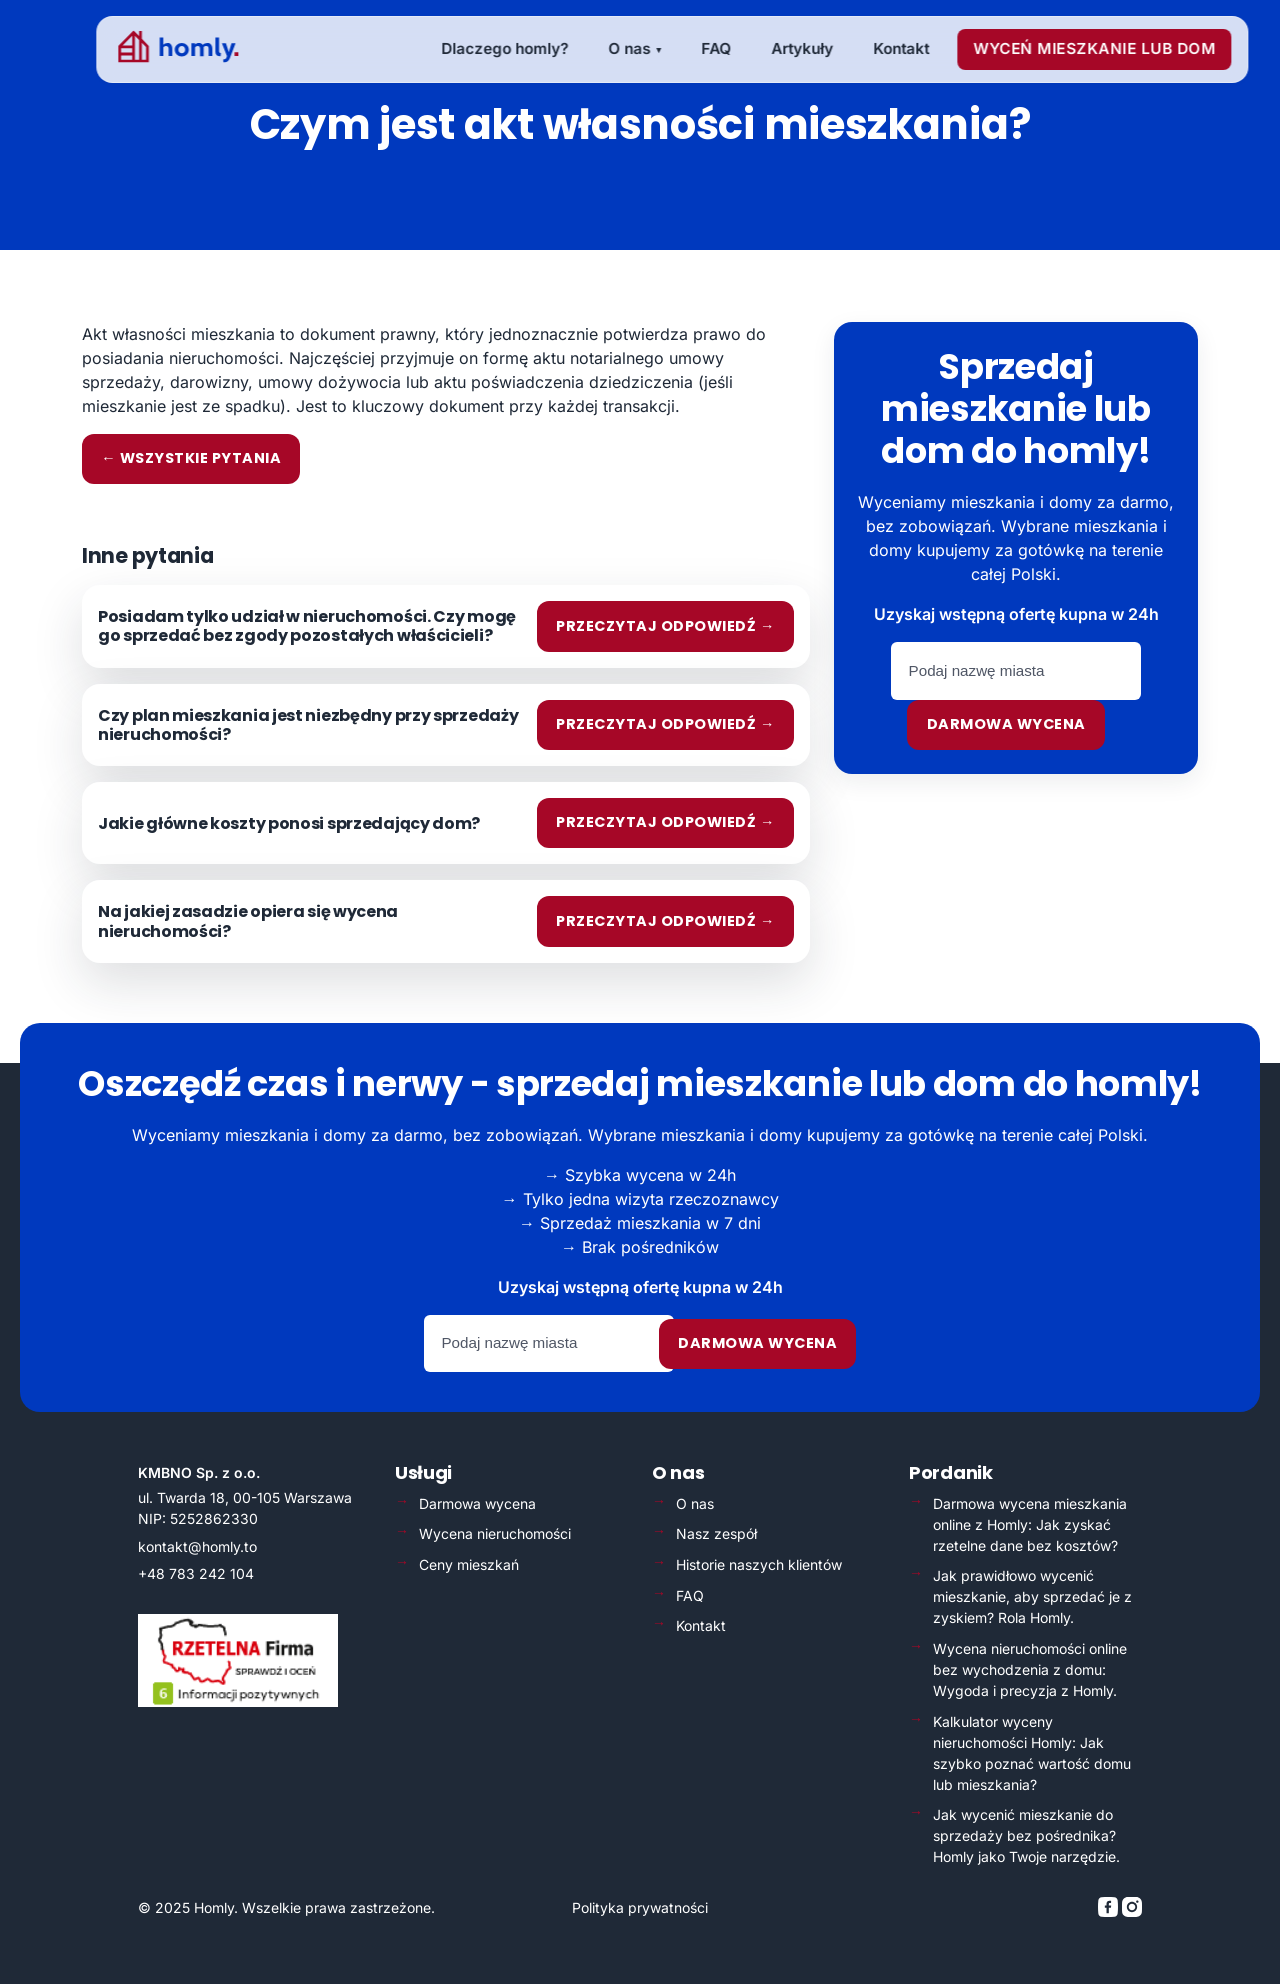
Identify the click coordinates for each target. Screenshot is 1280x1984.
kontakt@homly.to (197, 1546)
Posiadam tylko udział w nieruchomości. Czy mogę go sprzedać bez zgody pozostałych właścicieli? (307, 626)
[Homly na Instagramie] (1132, 1911)
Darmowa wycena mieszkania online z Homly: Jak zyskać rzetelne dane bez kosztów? (1030, 1524)
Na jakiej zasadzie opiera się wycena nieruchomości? (248, 921)
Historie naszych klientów (759, 1564)
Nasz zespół (716, 1533)
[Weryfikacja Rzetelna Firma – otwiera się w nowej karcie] (238, 1701)
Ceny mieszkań (469, 1564)
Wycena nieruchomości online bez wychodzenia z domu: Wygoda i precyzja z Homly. (1030, 1669)
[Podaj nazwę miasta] (1016, 671)
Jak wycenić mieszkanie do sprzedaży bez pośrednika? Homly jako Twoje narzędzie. (1026, 1835)
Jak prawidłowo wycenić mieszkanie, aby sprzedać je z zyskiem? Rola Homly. (1032, 1596)
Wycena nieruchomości (495, 1533)
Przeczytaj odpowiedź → (665, 626)
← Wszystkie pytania (191, 458)
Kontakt (701, 1625)
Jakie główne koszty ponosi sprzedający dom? (289, 823)
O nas (695, 1503)
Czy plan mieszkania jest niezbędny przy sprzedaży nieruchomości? (308, 725)
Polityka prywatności (640, 1907)
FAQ (690, 1595)
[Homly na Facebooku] (1110, 1911)
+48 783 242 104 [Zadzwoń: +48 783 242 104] (196, 1573)
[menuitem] (472, 49)
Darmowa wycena (1006, 724)
